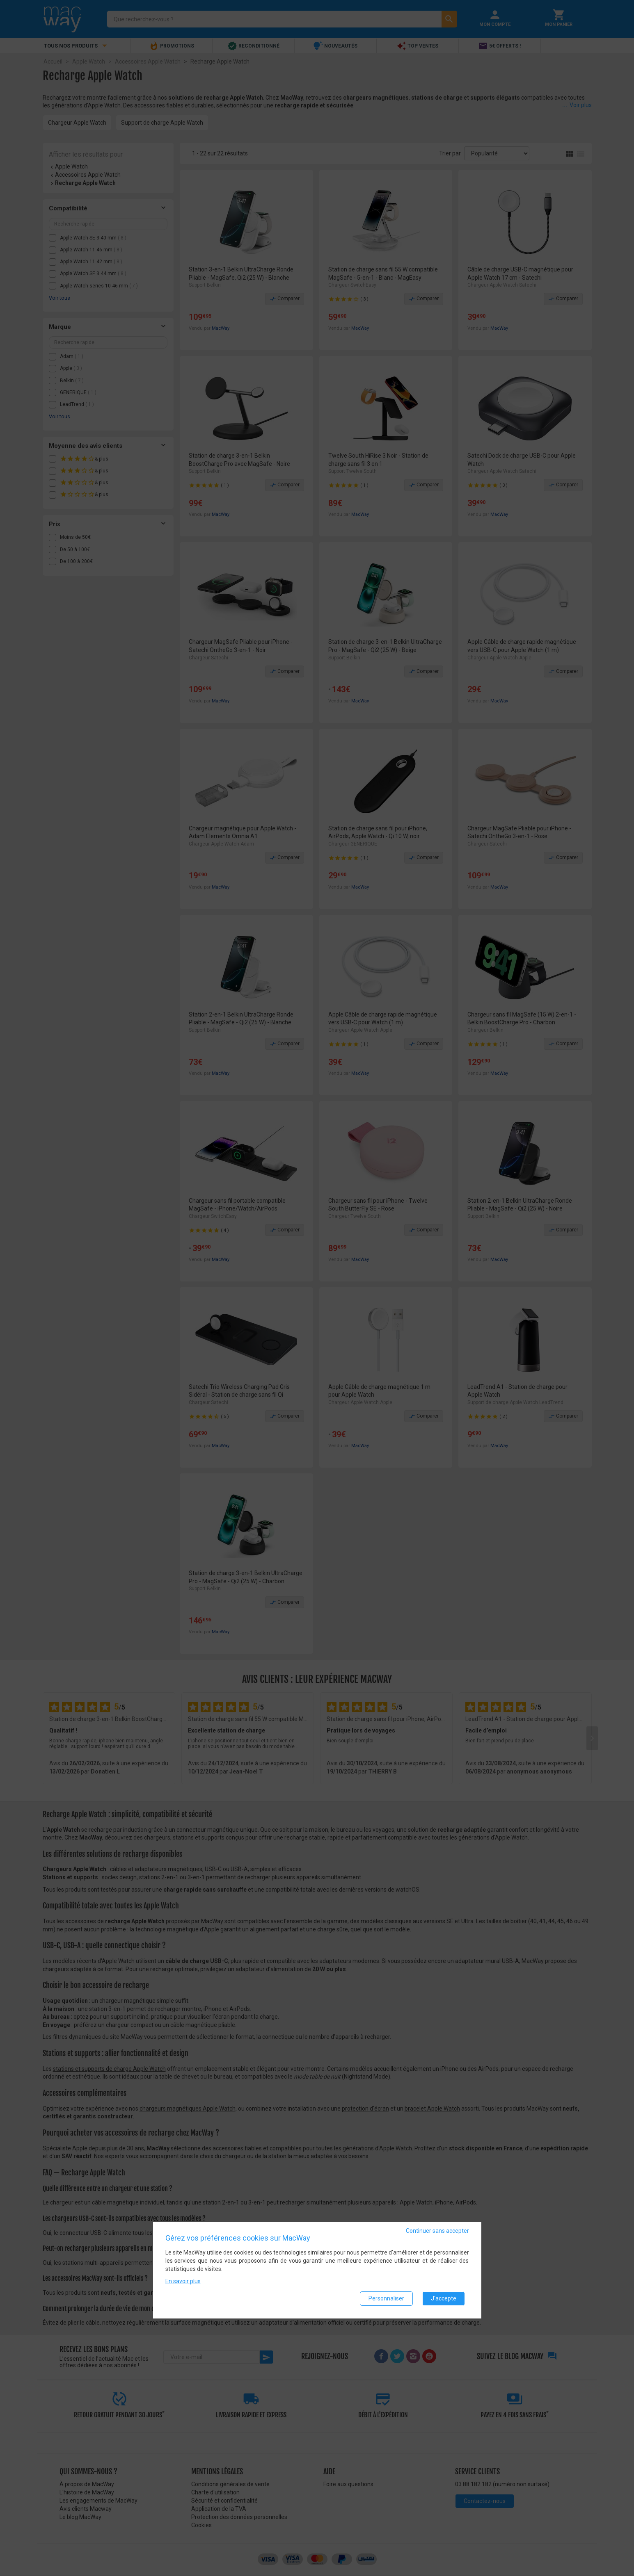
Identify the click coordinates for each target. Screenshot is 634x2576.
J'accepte (443, 2299)
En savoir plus (183, 2281)
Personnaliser (386, 2299)
